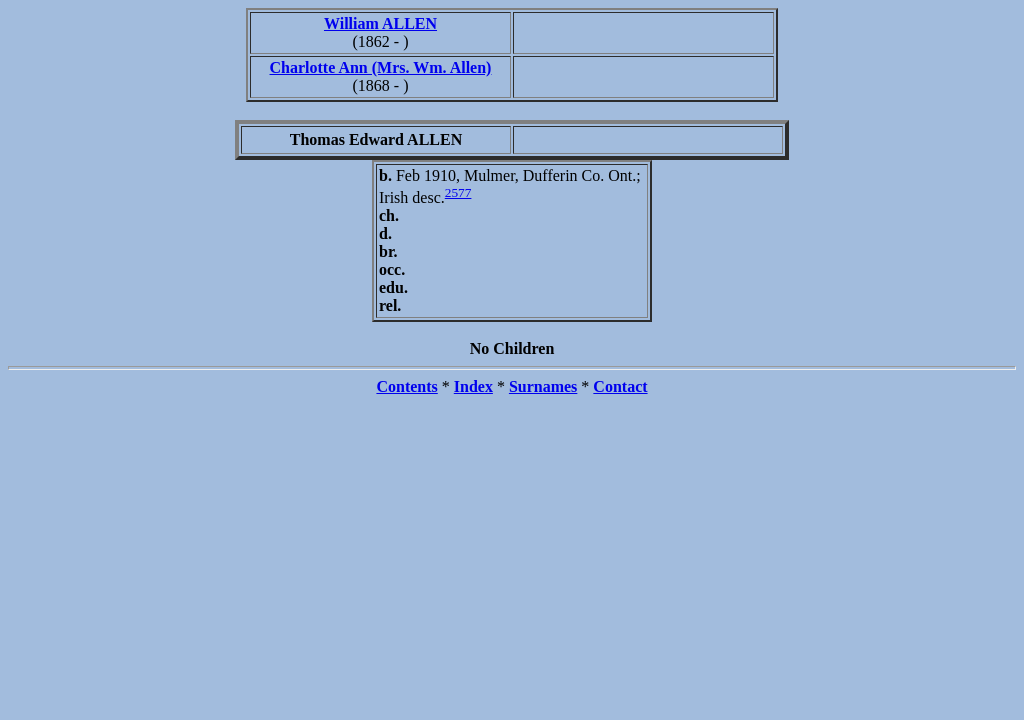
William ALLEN (380, 23)
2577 (458, 192)
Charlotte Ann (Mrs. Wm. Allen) (381, 67)
